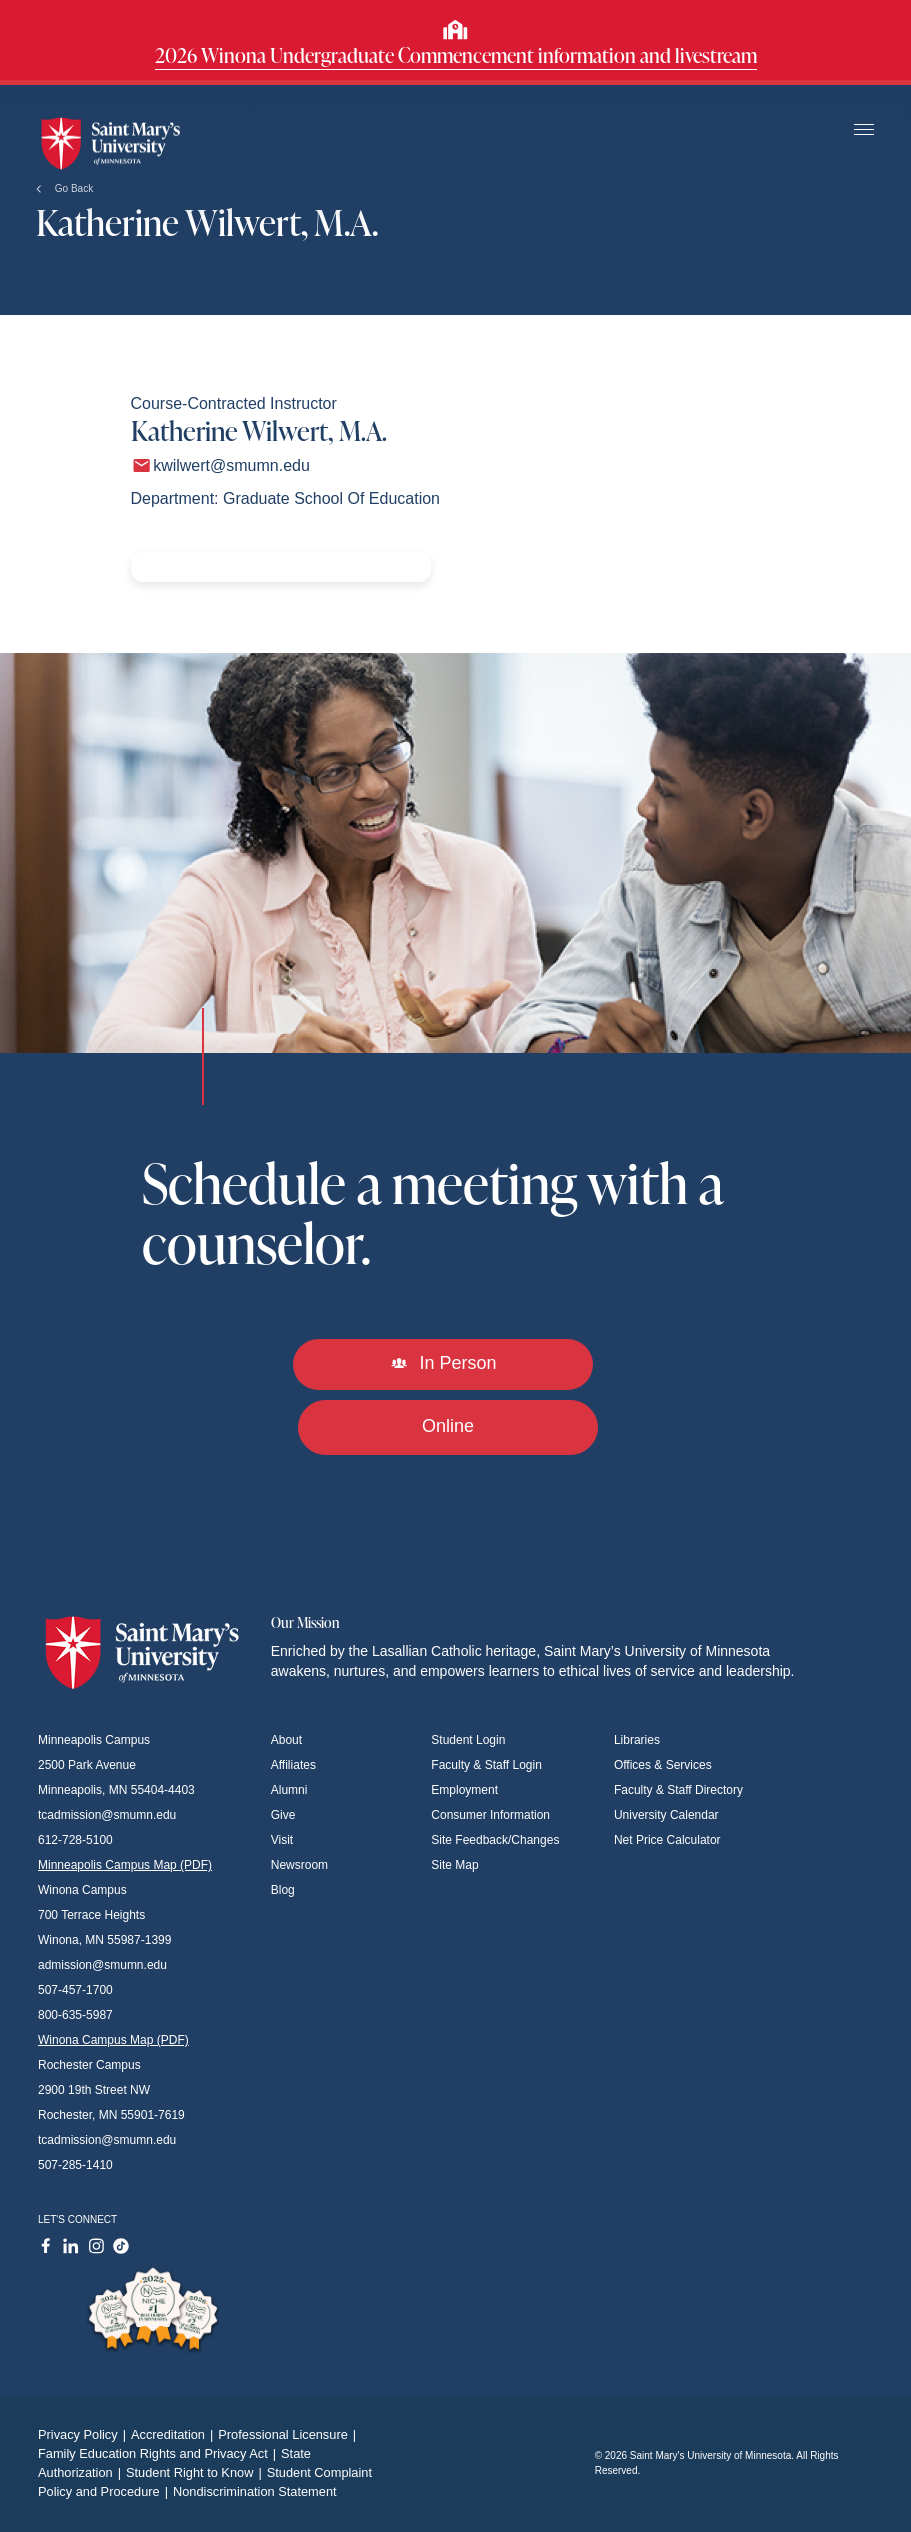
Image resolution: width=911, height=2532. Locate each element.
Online (448, 1426)
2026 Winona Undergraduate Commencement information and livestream (456, 55)
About (286, 1740)
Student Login (468, 1740)
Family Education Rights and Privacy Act (159, 2453)
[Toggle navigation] (864, 130)
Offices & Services (663, 1765)
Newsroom (299, 1865)
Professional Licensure (289, 2434)
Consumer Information (490, 1815)
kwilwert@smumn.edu (231, 465)
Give (283, 1815)
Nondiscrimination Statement (255, 2491)
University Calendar (666, 1815)
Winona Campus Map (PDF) (113, 2040)
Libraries (637, 1740)
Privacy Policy (84, 2434)
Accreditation (174, 2434)
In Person (442, 1363)
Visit (282, 1840)
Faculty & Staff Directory (678, 1790)
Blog (283, 1890)
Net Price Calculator (667, 1840)
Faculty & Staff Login (486, 1765)
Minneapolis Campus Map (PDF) (125, 1865)
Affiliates (293, 1765)
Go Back (64, 188)
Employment (464, 1790)
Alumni (289, 1790)
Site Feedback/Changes (495, 1840)
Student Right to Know (196, 2472)
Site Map (454, 1865)
